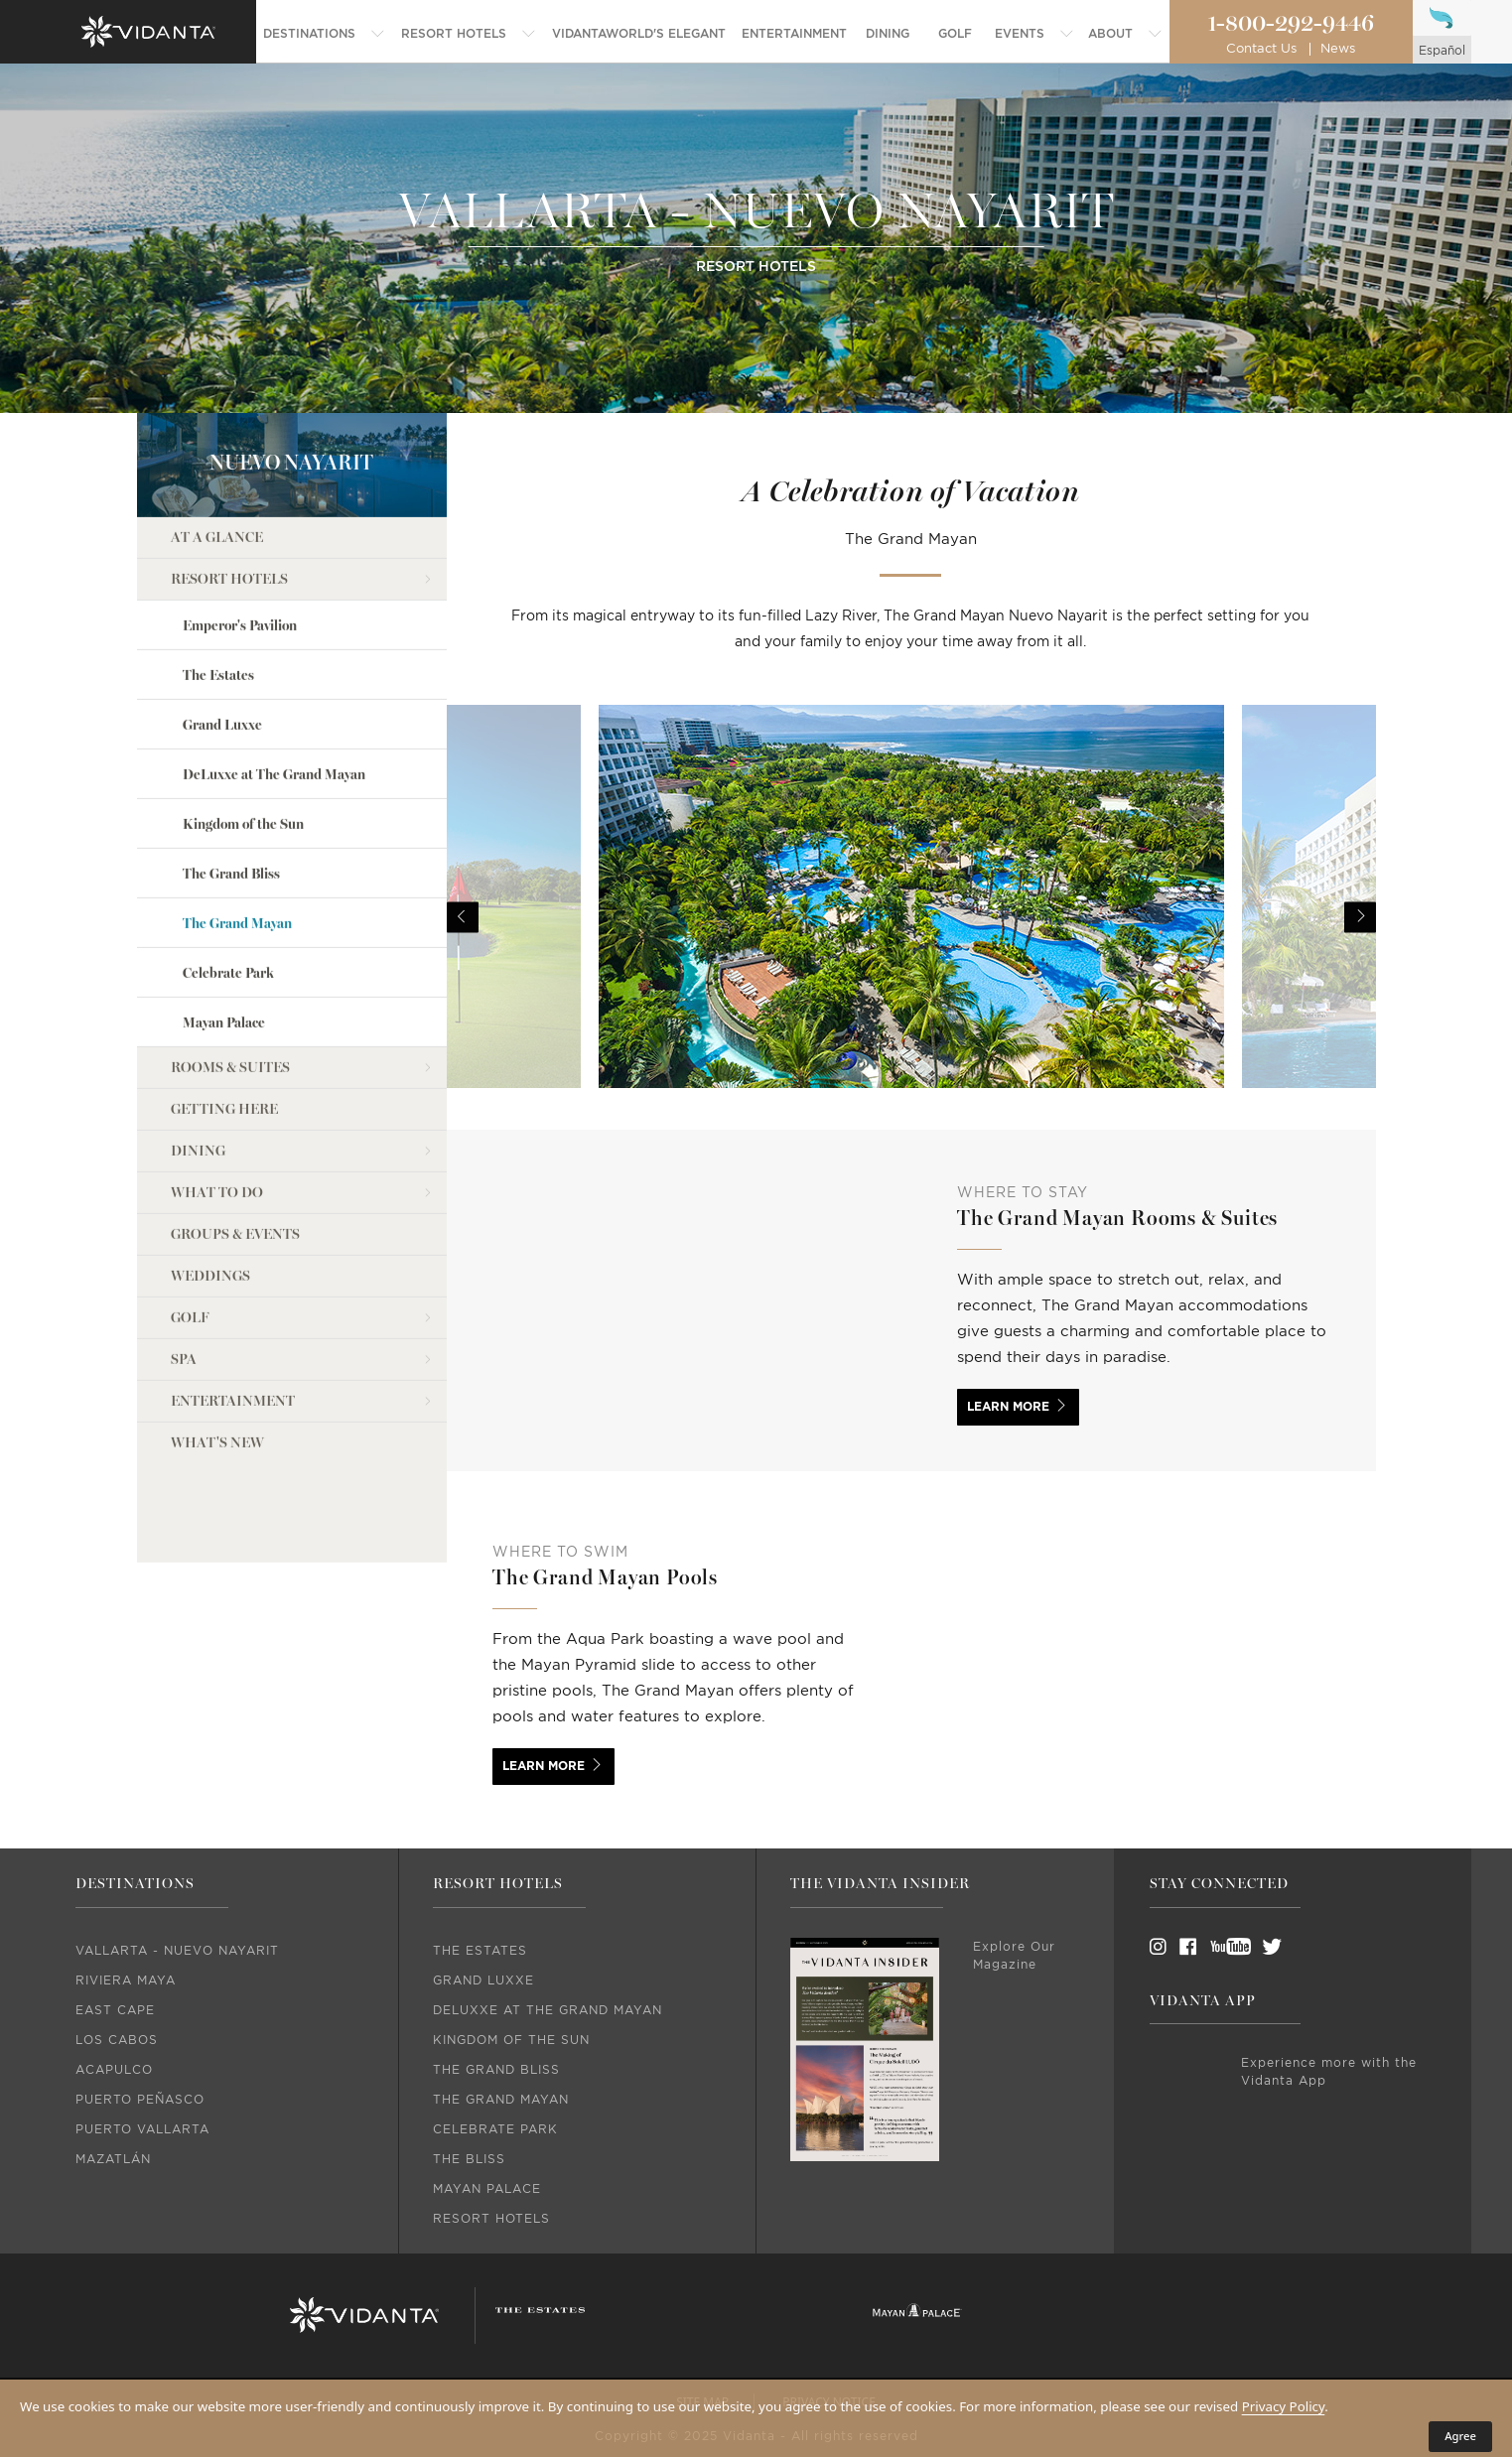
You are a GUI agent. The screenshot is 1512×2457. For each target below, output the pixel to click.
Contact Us (1261, 49)
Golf (190, 1214)
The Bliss (469, 2159)
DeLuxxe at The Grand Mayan (274, 671)
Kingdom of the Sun (243, 721)
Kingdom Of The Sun (511, 2040)
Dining (198, 1047)
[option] (911, 917)
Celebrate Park (228, 870)
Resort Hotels (229, 475)
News (1337, 49)
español (1442, 51)
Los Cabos (116, 2040)
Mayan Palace (224, 919)
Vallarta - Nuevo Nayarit (177, 1951)
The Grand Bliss (231, 770)
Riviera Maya (125, 1980)
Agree (1460, 2435)
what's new (217, 1339)
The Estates (218, 571)
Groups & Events (235, 1131)
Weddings (210, 1172)
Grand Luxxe (222, 621)
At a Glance (217, 433)
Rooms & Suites (230, 964)
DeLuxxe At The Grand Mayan (547, 2010)
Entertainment (233, 1298)
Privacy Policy (1283, 2406)
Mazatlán (113, 2159)
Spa (184, 1256)
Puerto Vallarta (142, 2129)
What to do (217, 1089)
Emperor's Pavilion (240, 521)
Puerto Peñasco (140, 2100)
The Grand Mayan (237, 820)
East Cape (115, 2010)
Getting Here (224, 1006)
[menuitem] (324, 34)
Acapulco (114, 2070)
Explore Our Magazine (1014, 1956)
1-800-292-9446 (1290, 24)
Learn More (1008, 1407)
